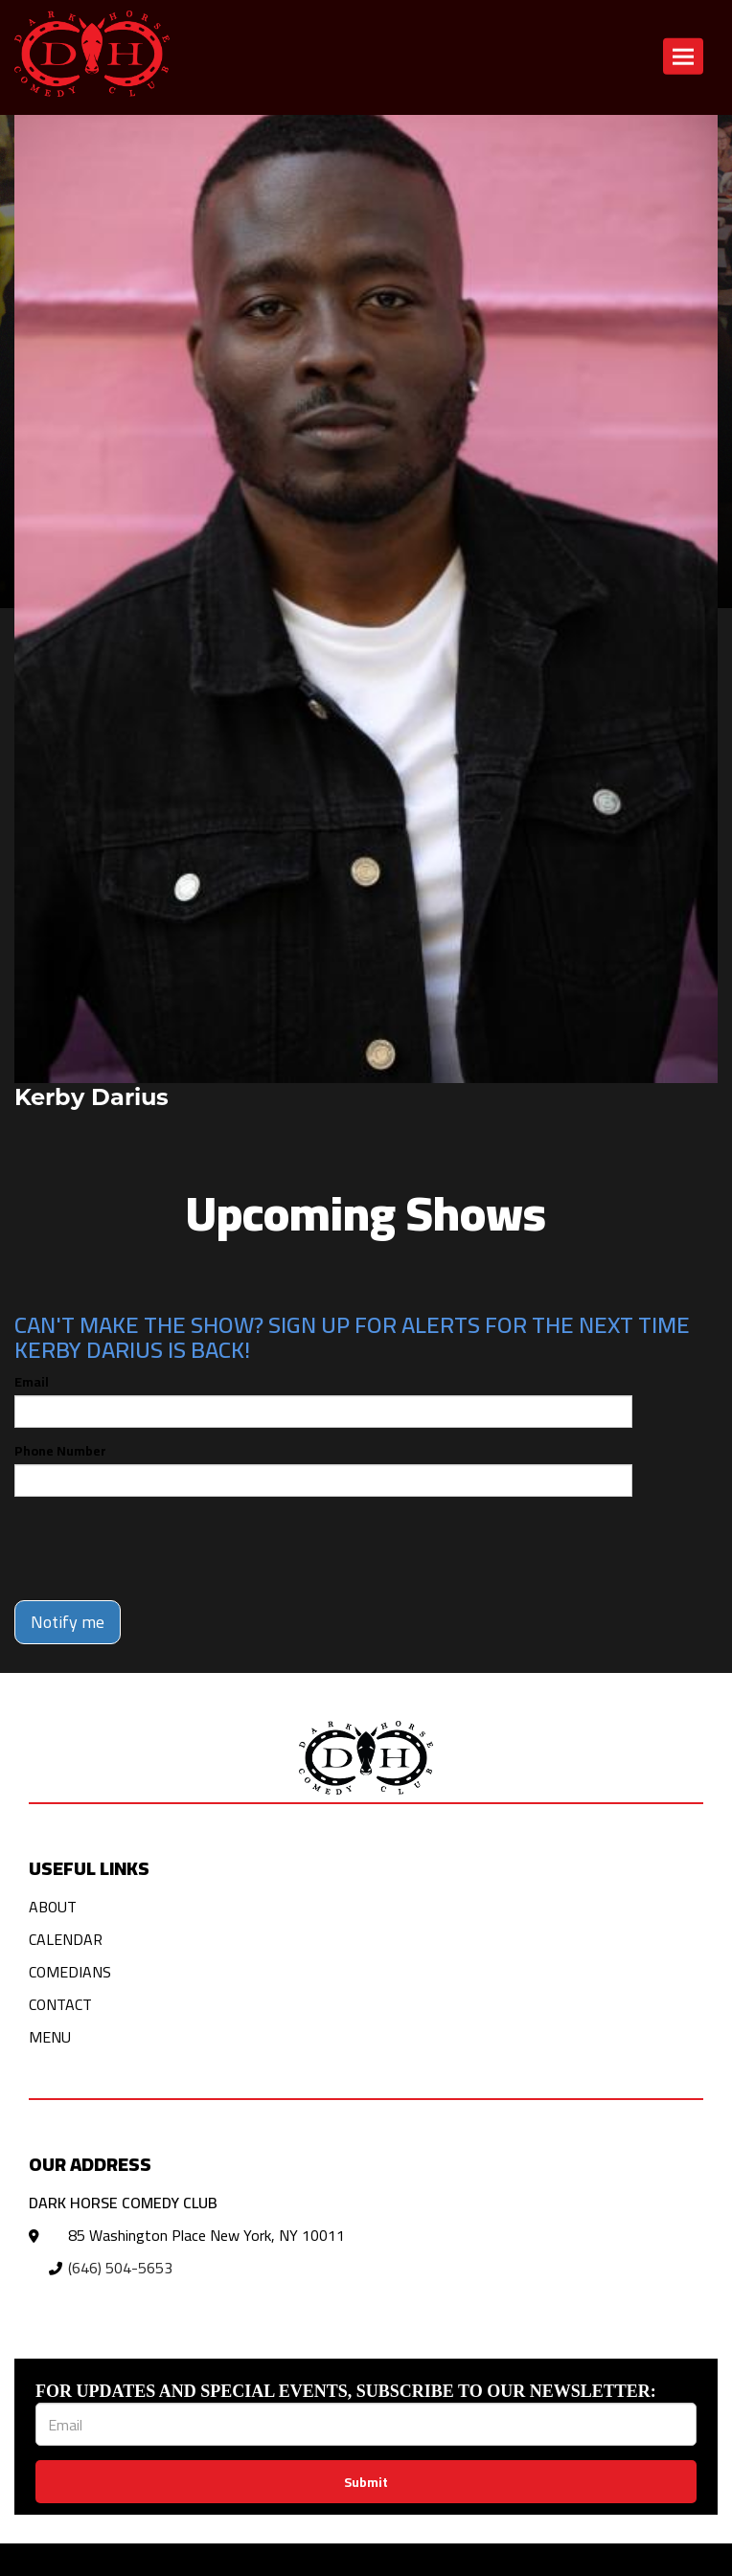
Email (31, 1381)
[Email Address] (366, 2424)
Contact (60, 2004)
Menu (50, 2036)
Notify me (67, 1622)
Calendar (66, 1939)
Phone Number (60, 1450)
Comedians (70, 1971)
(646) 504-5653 (120, 2267)
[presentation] (160, 1548)
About (53, 1906)
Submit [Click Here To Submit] (366, 2482)
